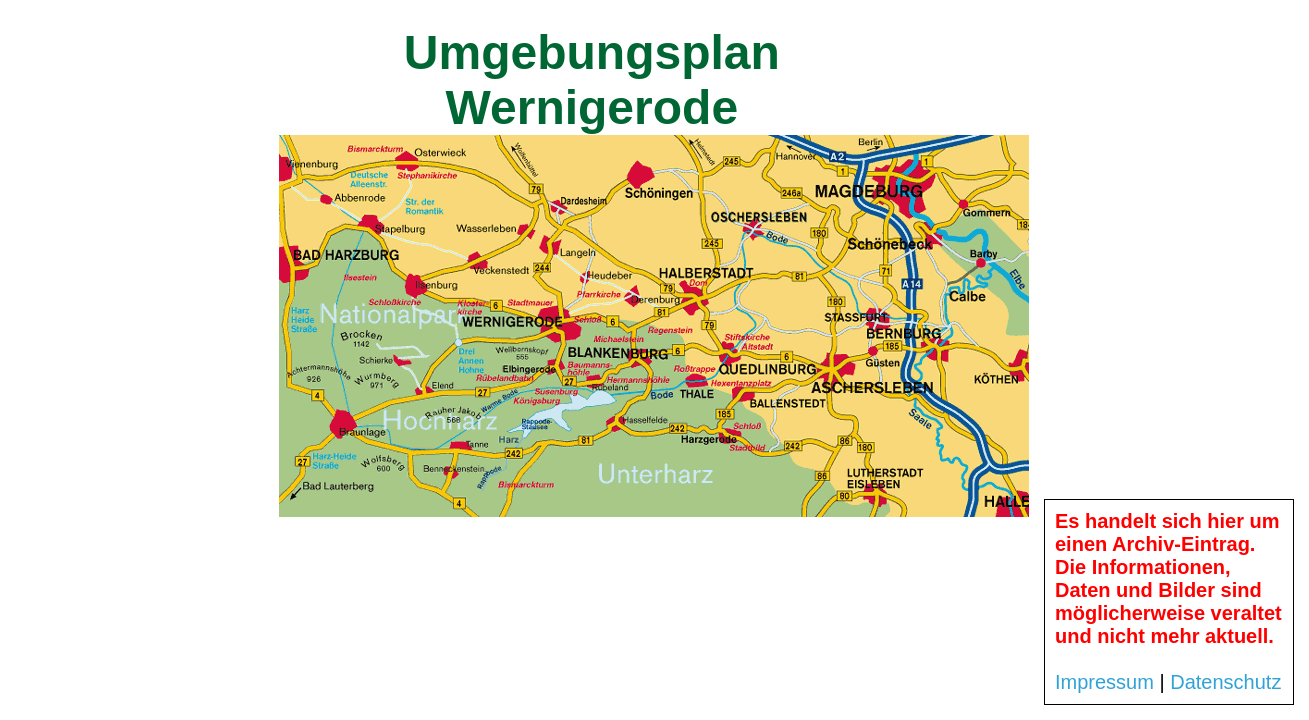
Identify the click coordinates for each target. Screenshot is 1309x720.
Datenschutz (1225, 682)
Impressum (1104, 682)
